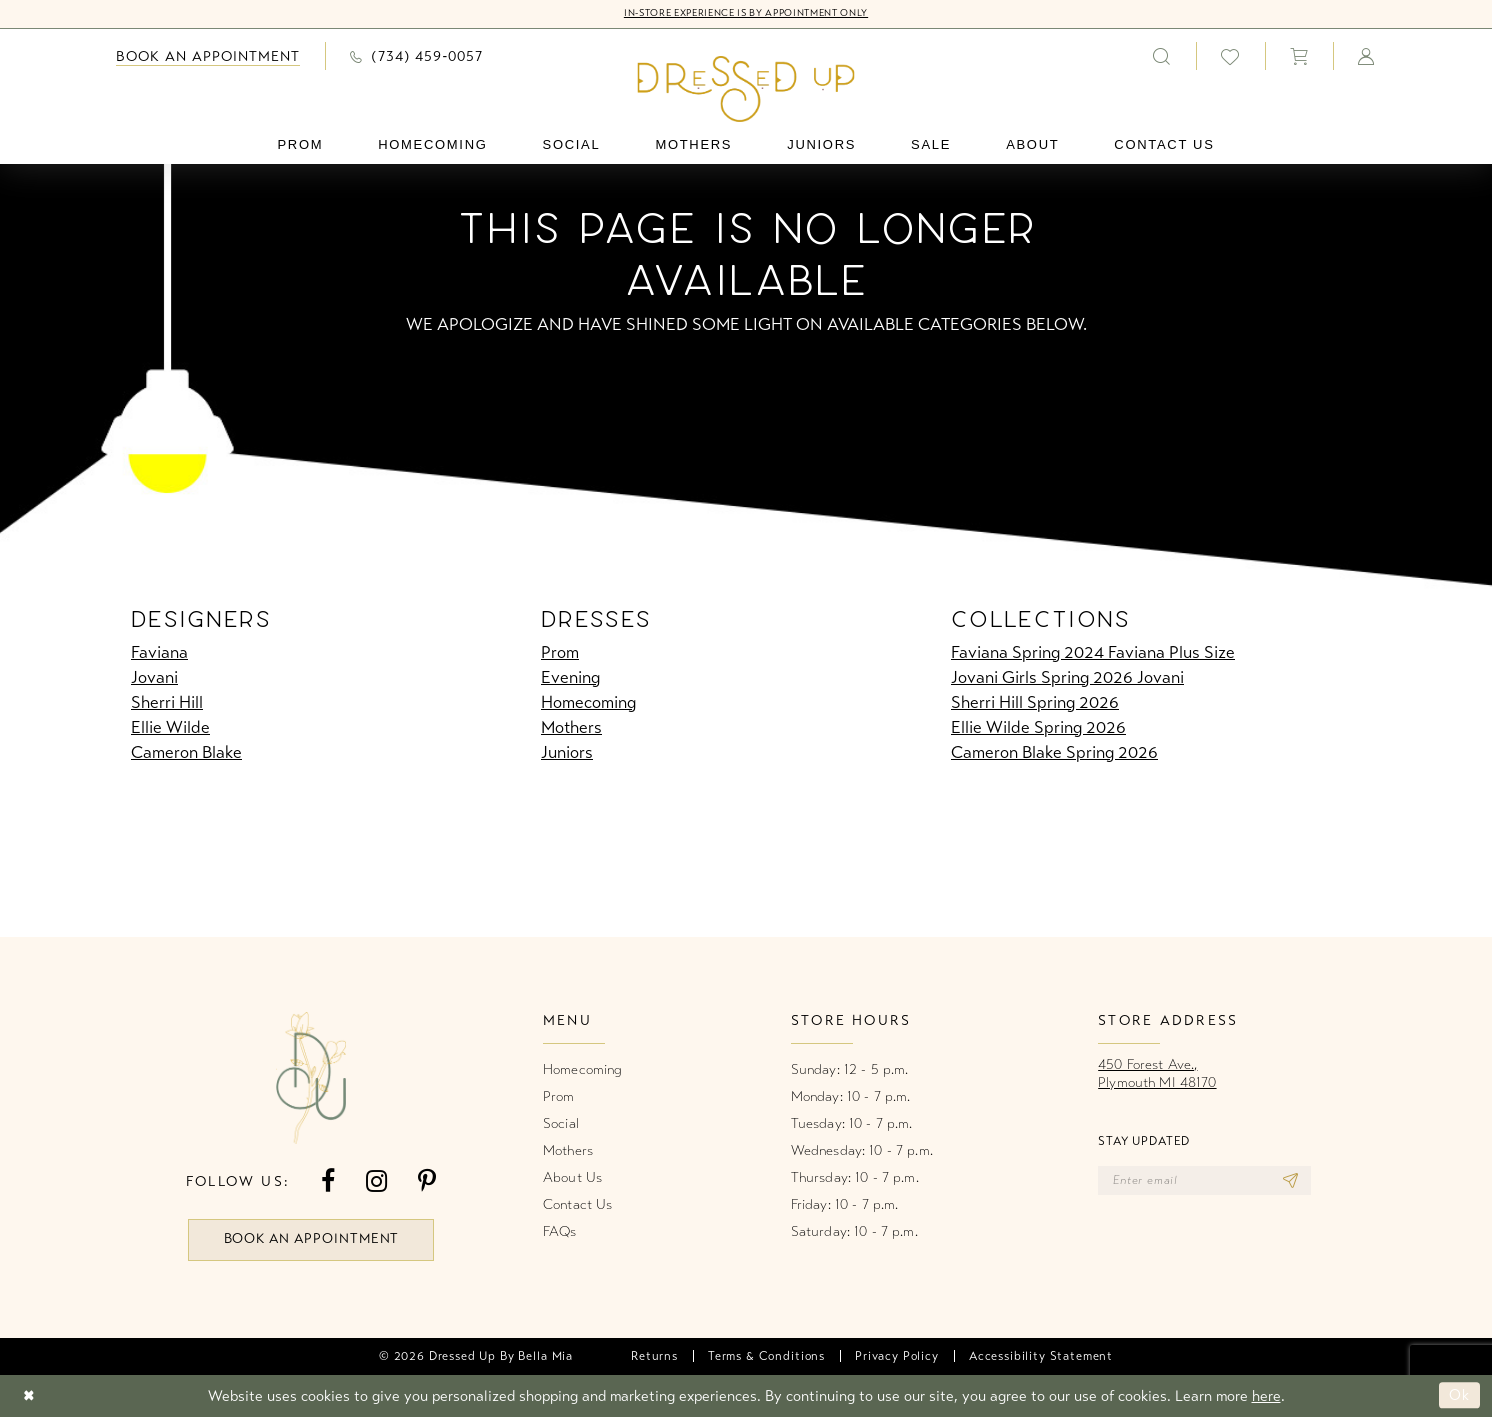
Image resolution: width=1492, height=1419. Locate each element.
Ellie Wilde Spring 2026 (1038, 727)
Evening (570, 677)
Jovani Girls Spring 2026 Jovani (1067, 677)
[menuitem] (208, 56)
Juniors (567, 752)
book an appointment (312, 1240)
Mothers (571, 727)
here (1266, 1398)
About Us (572, 1177)
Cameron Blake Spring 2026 (1054, 752)
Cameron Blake (186, 752)
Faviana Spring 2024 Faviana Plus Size (1093, 652)
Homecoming (588, 702)
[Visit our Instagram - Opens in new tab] (376, 1181)
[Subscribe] (1297, 1181)
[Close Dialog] (29, 1397)
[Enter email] (1208, 1181)
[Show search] (1162, 56)
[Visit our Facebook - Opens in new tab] (328, 1181)
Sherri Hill (167, 702)
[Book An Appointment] (208, 56)
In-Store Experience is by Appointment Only (745, 14)
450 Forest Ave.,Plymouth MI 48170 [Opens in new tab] (1157, 1073)
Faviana (159, 652)
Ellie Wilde (170, 727)
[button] (1299, 56)
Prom (560, 652)
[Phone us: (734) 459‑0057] (416, 56)
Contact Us (577, 1204)
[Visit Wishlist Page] (1230, 56)
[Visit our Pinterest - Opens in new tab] (427, 1181)
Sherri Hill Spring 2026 (1035, 702)
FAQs (560, 1231)
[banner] (746, 89)
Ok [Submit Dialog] (1459, 1397)
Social (561, 1123)
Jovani (154, 677)
